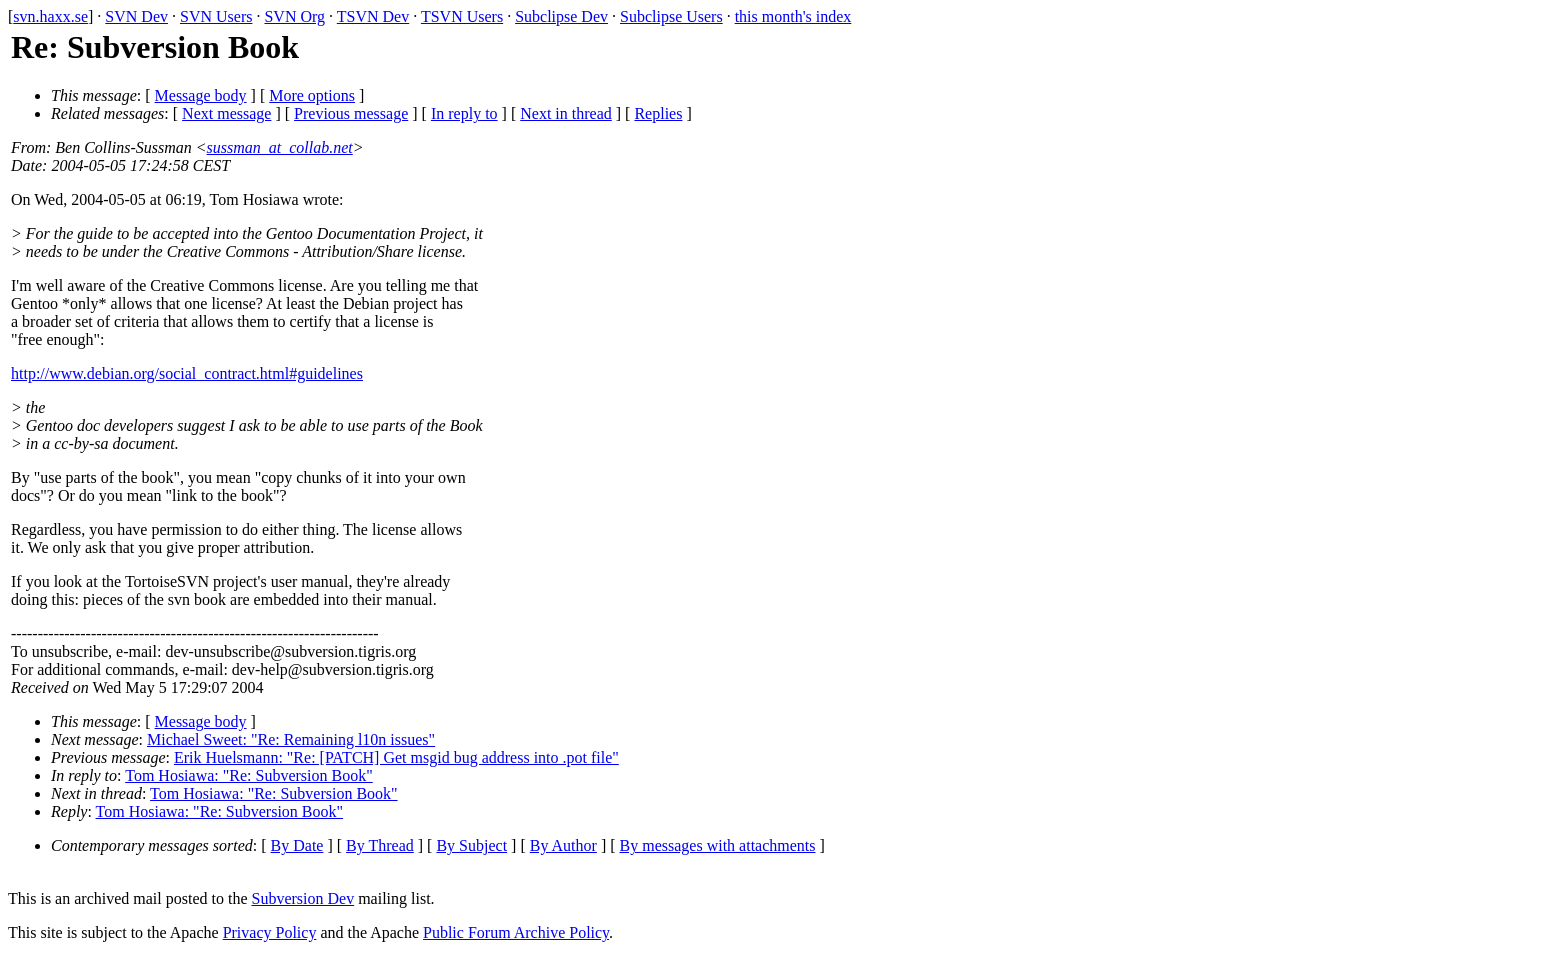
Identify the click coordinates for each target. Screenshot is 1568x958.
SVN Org (294, 16)
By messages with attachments (718, 845)
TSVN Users (462, 16)
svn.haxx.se (50, 16)
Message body (201, 95)
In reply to (464, 113)
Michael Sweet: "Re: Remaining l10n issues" (291, 739)
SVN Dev (136, 16)
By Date (297, 845)
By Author (563, 845)
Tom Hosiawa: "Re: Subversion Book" (248, 775)
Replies (658, 113)
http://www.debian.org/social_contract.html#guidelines (187, 373)
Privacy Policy (270, 932)
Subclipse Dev (561, 16)
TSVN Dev (373, 16)
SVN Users (216, 16)
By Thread (380, 845)
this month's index (793, 16)
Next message (226, 113)
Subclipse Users (671, 16)
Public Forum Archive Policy (516, 932)
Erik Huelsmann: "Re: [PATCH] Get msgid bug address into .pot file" (396, 757)
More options (312, 95)
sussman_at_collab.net (280, 147)
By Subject (471, 845)
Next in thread (566, 113)
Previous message (351, 113)
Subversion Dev (303, 898)
